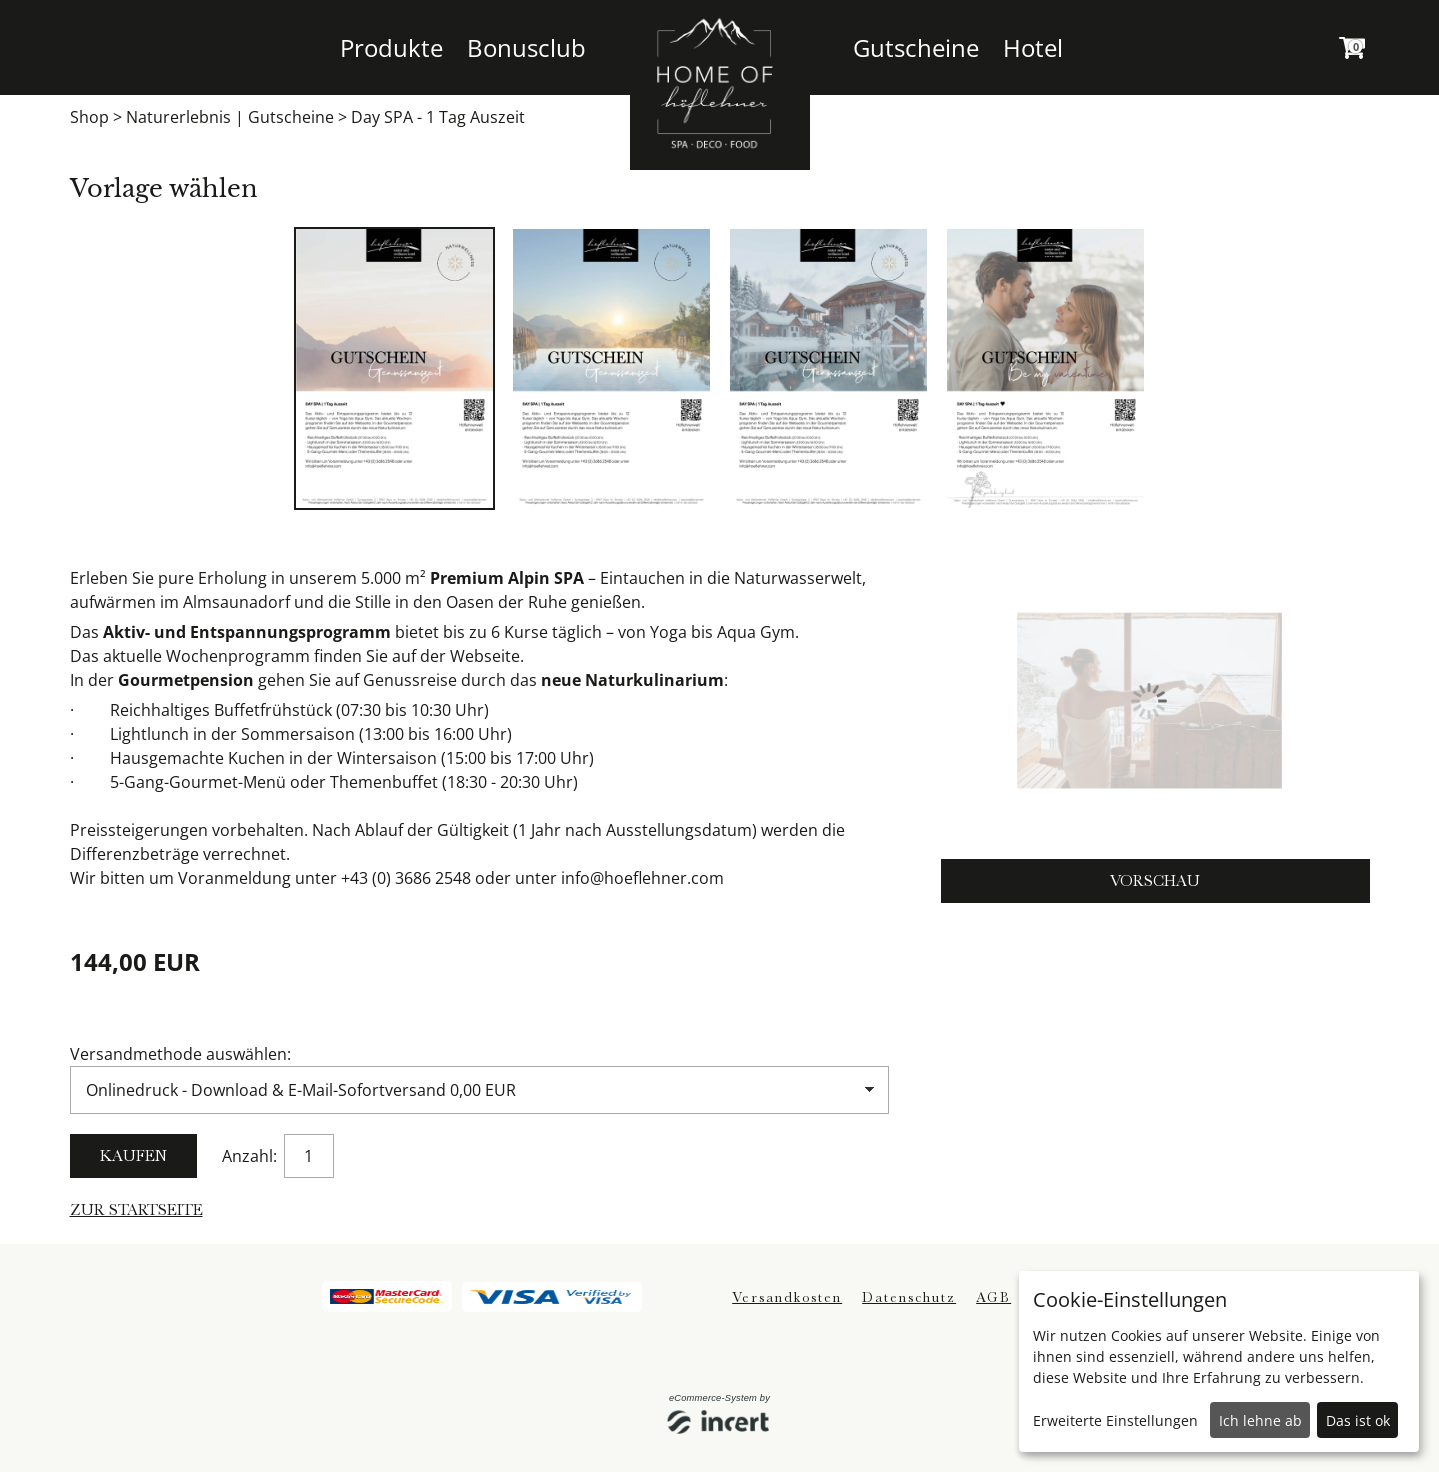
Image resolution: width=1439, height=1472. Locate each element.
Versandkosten (787, 1297)
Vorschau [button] (1155, 881)
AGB (993, 1297)
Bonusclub (526, 47)
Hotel (1033, 47)
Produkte (391, 47)
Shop (89, 117)
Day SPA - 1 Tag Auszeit (438, 117)
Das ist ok (1358, 1420)
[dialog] (1219, 1361)
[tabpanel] (394, 368)
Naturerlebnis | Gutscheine (230, 117)
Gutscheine (916, 47)
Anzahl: (251, 1156)
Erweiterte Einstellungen (1115, 1420)
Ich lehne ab (1260, 1420)
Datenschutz (909, 1297)
